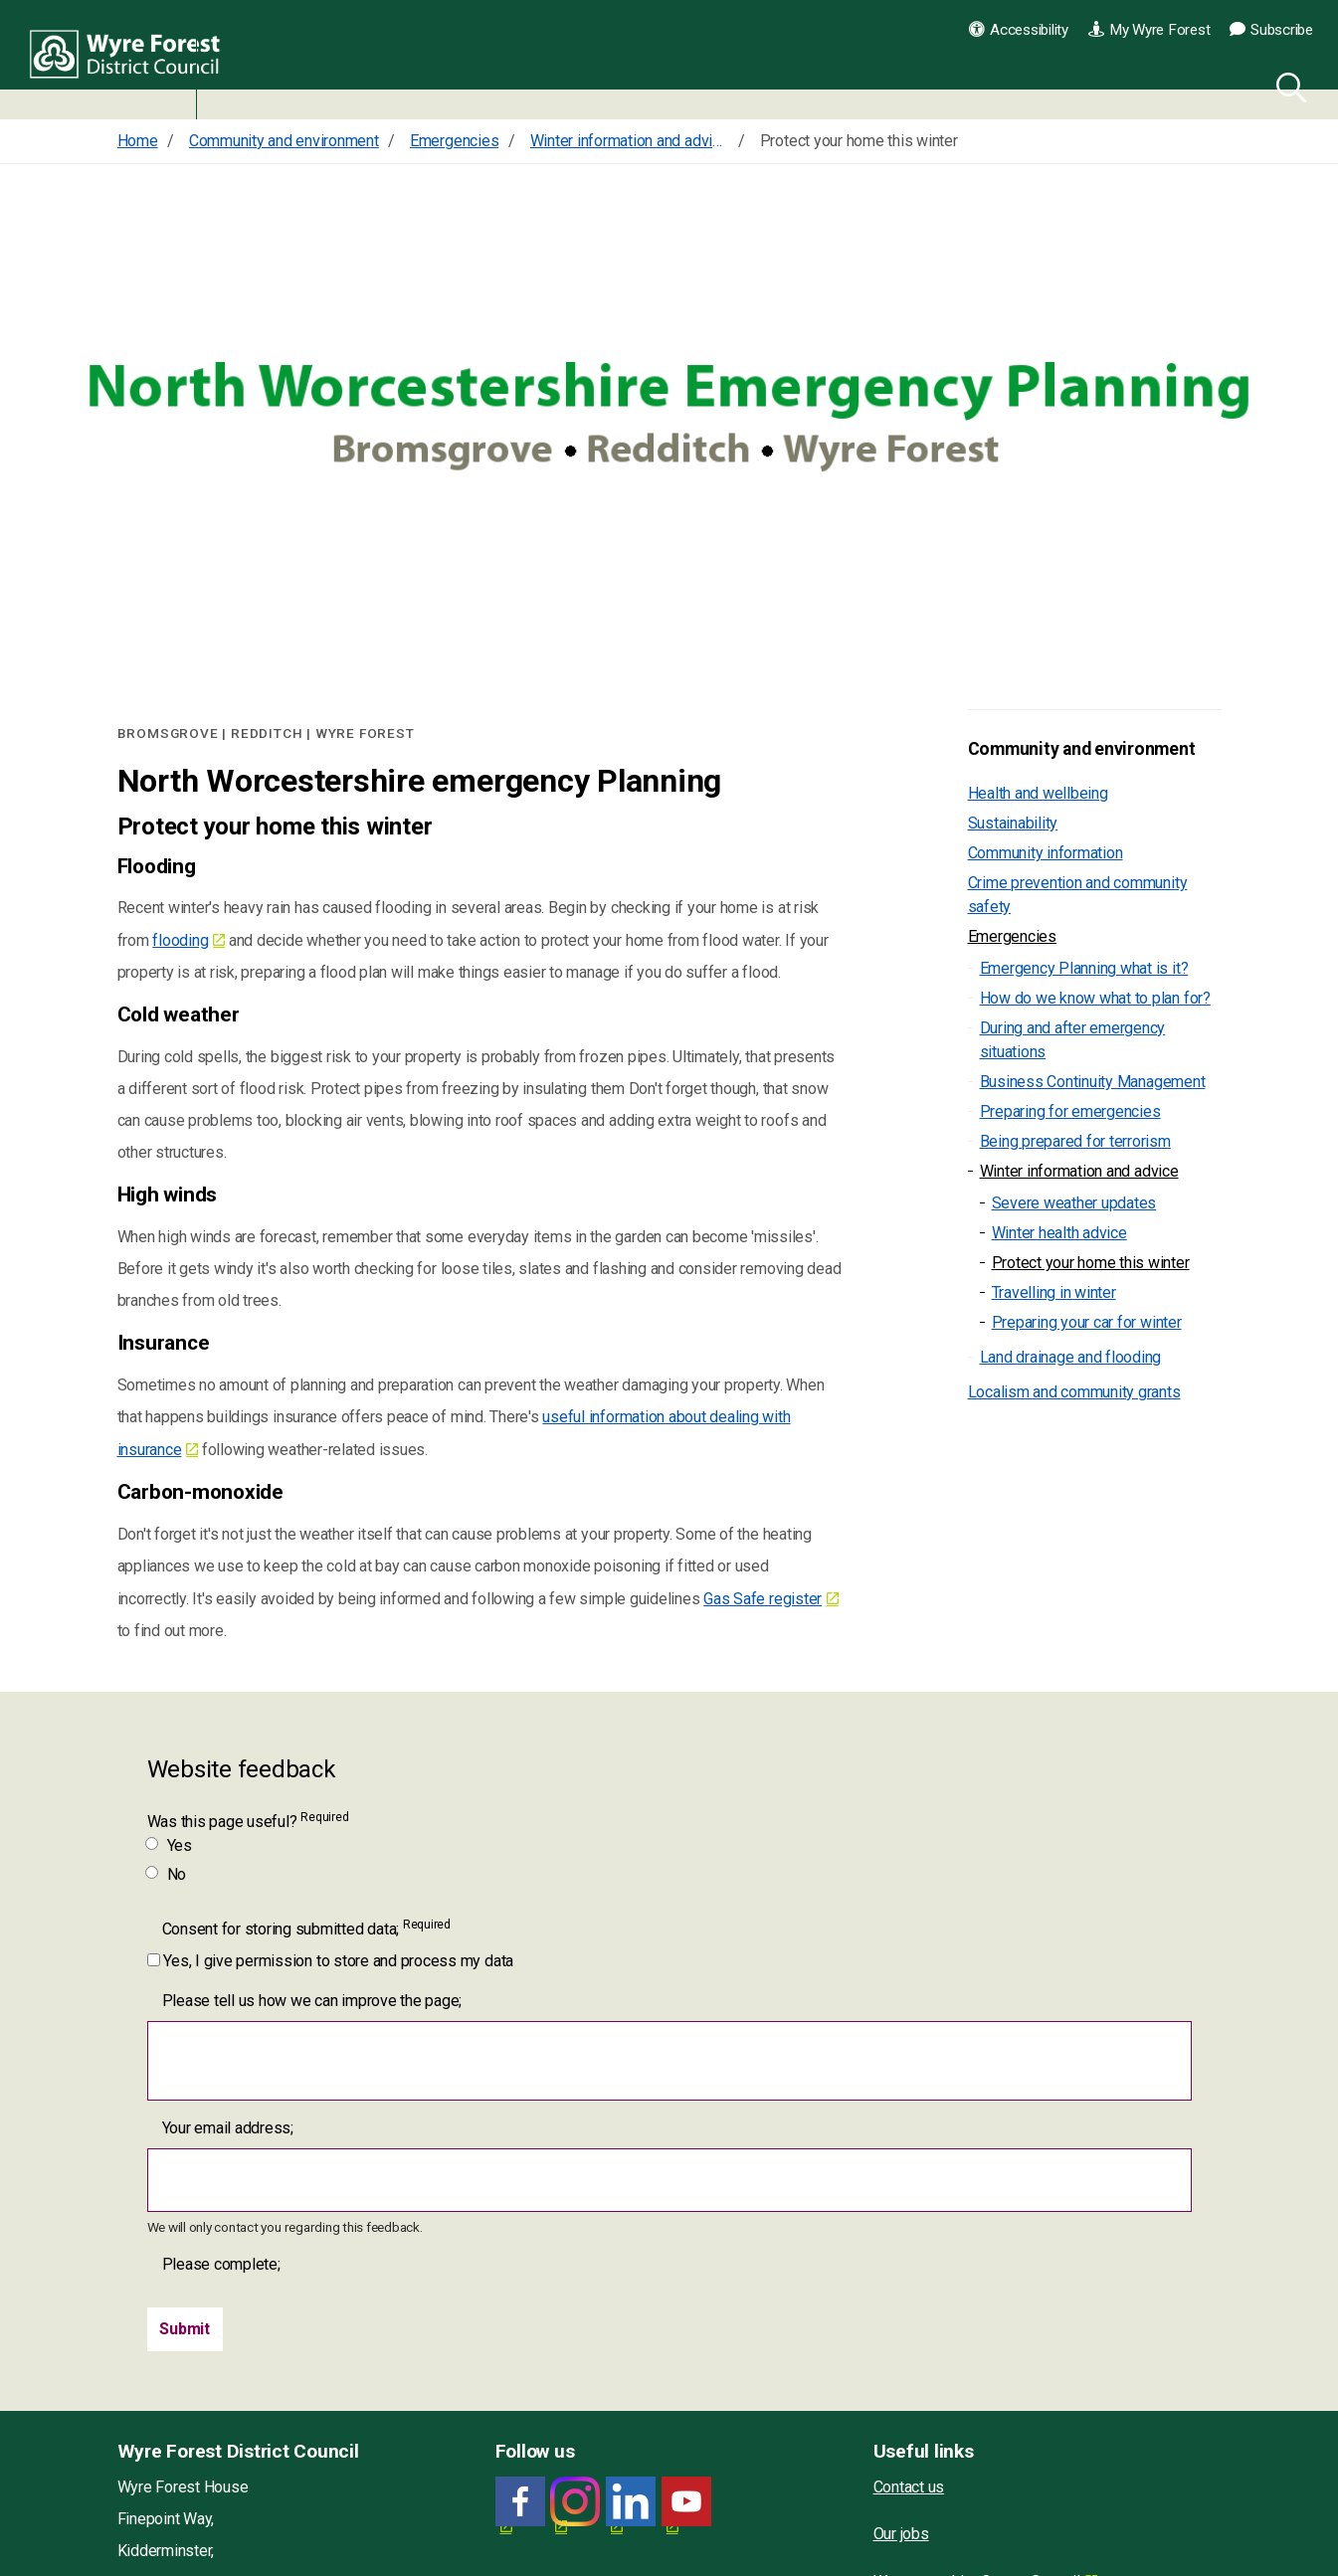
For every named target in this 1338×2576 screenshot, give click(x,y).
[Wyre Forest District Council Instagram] (575, 2502)
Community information (1045, 852)
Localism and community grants (1074, 1391)
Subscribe (1271, 30)
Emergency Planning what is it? (1084, 968)
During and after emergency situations (1073, 1039)
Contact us (909, 2487)
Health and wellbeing (1038, 793)
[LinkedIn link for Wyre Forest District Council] (631, 2502)
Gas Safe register (762, 1598)
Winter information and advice (1079, 1171)
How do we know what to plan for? (1095, 998)
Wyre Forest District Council (132, 59)
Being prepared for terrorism (1075, 1141)
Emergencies (1012, 936)
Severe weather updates (1074, 1203)
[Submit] (185, 2329)
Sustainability (1013, 823)
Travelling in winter (1054, 1292)
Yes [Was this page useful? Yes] (169, 1845)
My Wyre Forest (1149, 30)
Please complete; (221, 2264)
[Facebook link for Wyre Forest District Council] (520, 2502)
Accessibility (1018, 30)
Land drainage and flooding (1071, 1357)
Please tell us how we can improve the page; (312, 2000)
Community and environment (1082, 749)
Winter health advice (1059, 1232)
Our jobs (901, 2533)
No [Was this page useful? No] (167, 1874)
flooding (180, 940)
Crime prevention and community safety (1078, 894)
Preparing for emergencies (1070, 1111)
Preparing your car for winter (1087, 1322)
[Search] (1287, 84)
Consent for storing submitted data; (306, 1928)
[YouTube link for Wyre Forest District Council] (686, 2502)
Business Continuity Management (1093, 1081)
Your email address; (227, 2127)
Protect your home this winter (1091, 1262)
